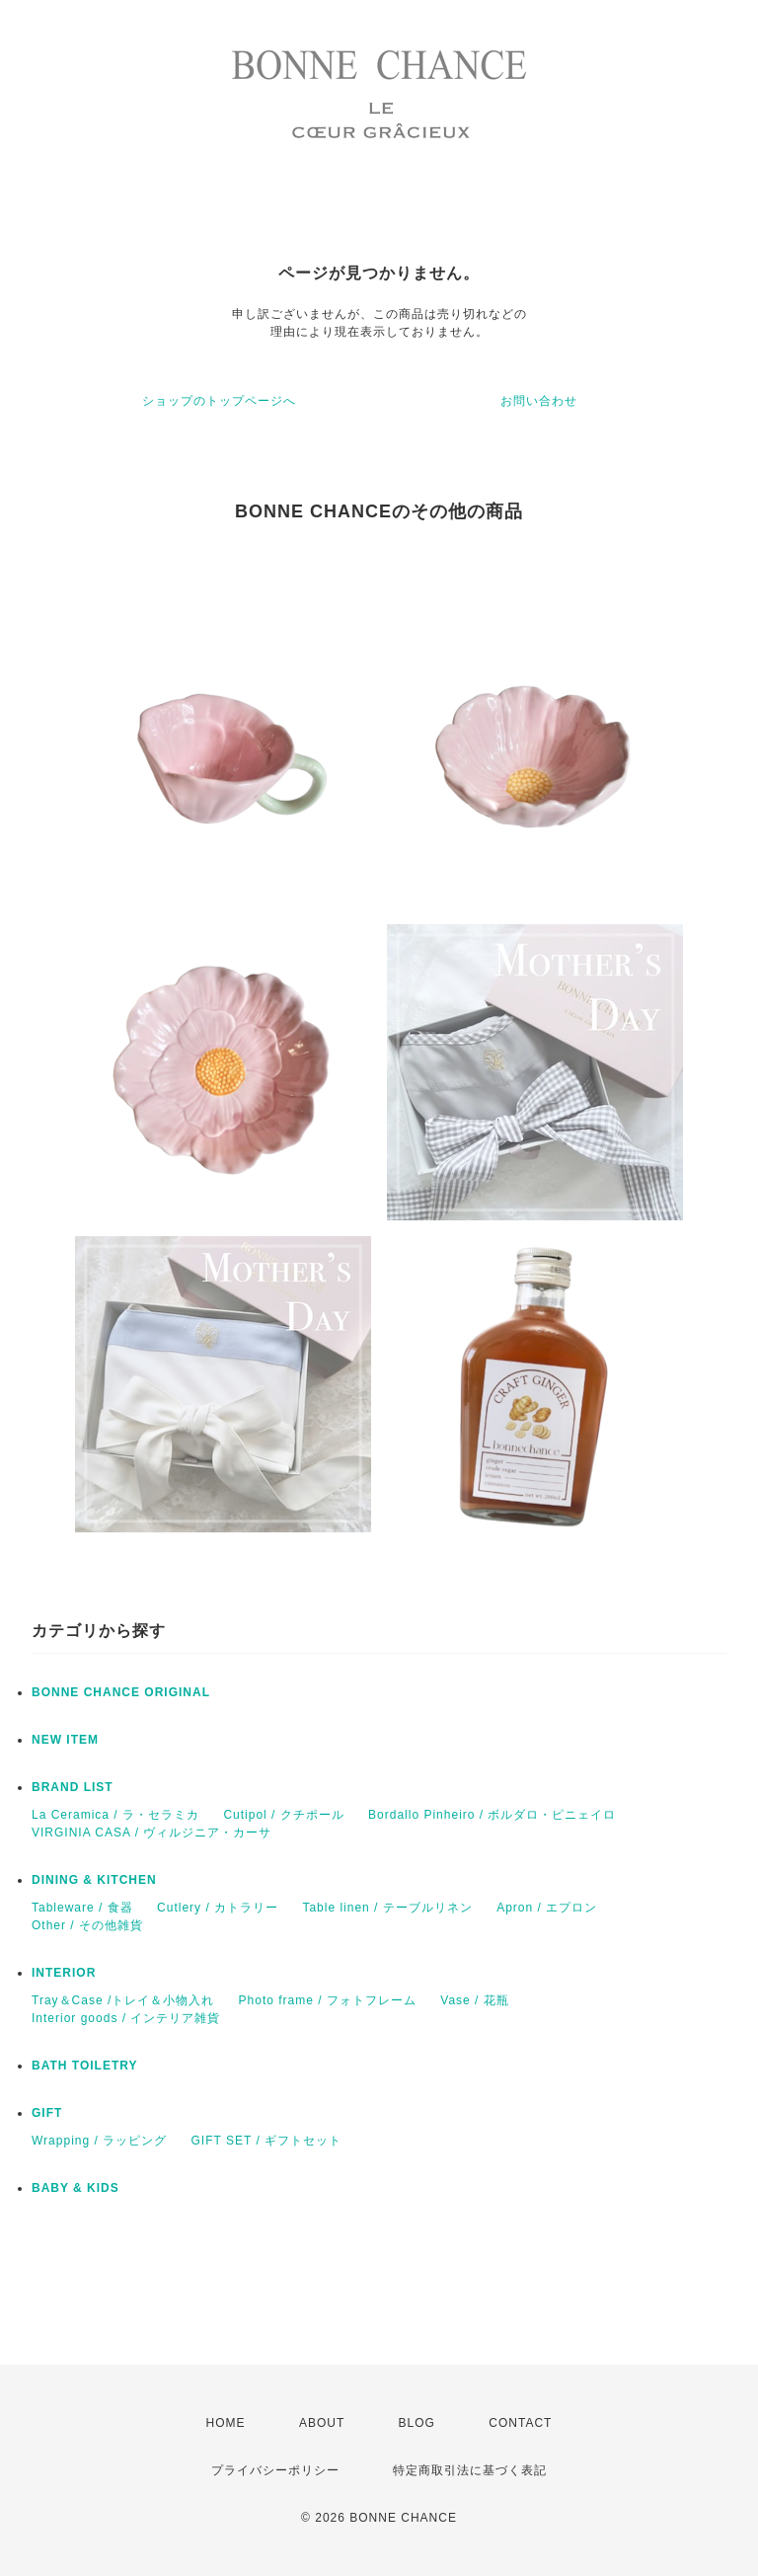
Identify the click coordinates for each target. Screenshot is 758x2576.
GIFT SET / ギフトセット (266, 2140)
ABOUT (321, 2423)
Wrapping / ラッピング (99, 2140)
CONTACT (520, 2423)
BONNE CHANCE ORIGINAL (121, 1692)
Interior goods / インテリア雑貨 (126, 2018)
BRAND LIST (73, 1787)
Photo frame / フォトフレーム (328, 2000)
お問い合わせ (538, 401)
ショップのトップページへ (219, 401)
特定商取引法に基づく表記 (470, 2470)
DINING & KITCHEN (94, 1880)
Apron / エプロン (546, 1907)
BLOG (417, 2423)
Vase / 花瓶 (474, 2000)
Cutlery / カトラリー (217, 1907)
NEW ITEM (65, 1740)
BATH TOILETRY (84, 2065)
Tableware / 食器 (82, 1907)
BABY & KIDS (75, 2188)
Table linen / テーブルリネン (387, 1907)
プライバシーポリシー (275, 2470)
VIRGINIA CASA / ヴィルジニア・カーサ (151, 1832)
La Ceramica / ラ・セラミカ (115, 1815)
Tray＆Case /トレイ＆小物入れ (123, 2000)
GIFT (47, 2113)
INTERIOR (64, 1973)
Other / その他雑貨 (87, 1925)
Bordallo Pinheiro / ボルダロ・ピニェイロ (492, 1815)
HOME (226, 2423)
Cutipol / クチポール (283, 1815)
